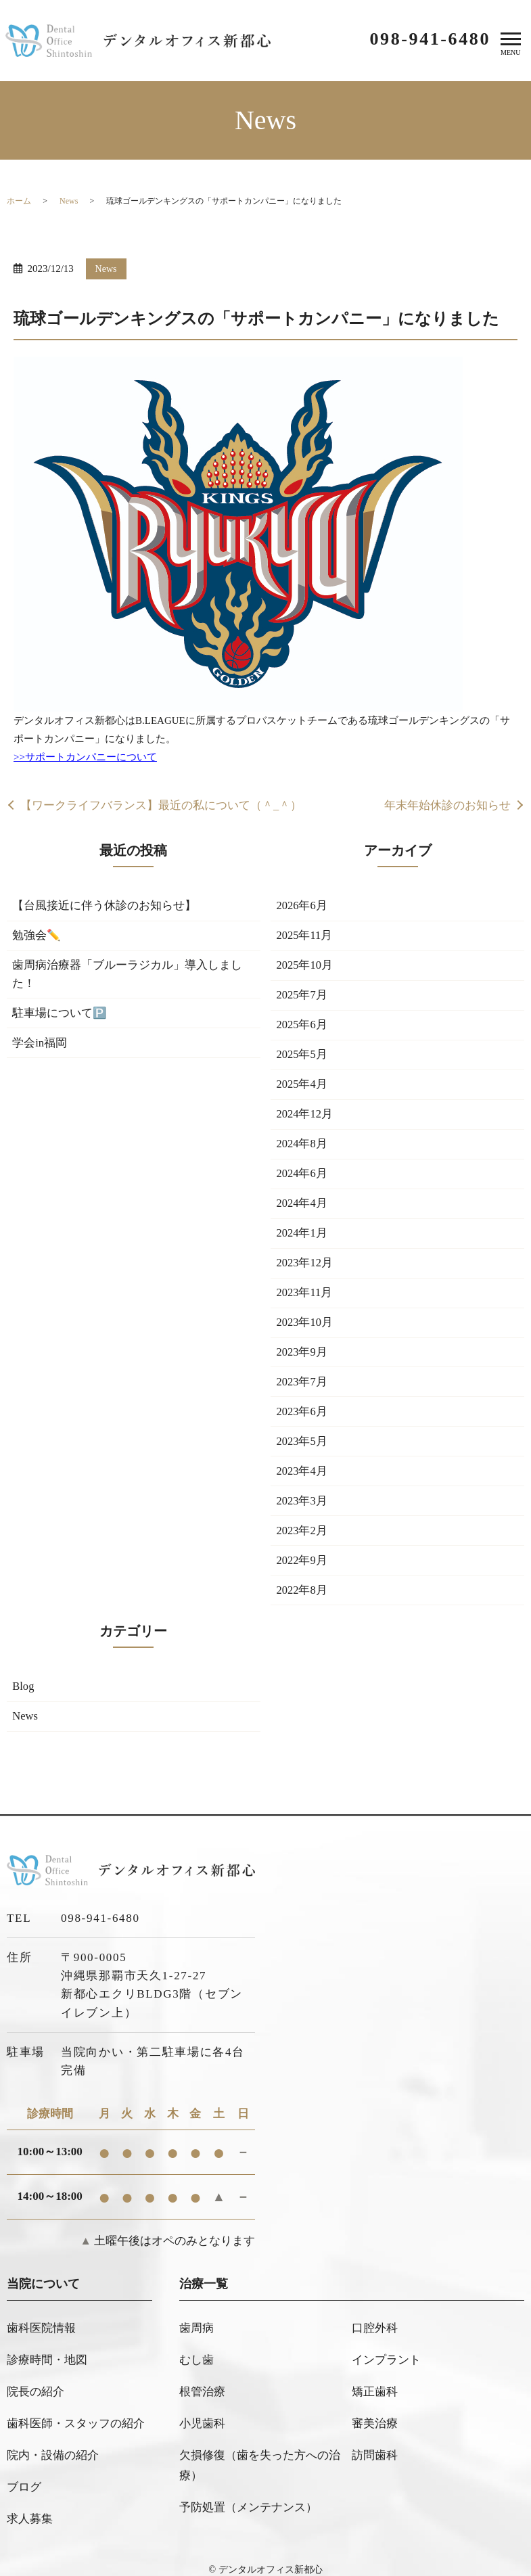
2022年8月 (303, 1610)
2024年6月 (303, 1182)
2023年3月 (303, 1518)
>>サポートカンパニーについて (85, 757)
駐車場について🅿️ (60, 1017)
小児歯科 (202, 2422)
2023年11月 (305, 1304)
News (69, 201)
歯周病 (196, 2347)
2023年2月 (303, 1548)
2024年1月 (303, 1243)
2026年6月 (303, 906)
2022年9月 (303, 1579)
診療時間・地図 (47, 2372)
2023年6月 (303, 1426)
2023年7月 (303, 1395)
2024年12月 (305, 1121)
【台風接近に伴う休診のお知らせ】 (105, 906)
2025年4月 (303, 1090)
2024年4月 (303, 1212)
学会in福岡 (40, 1047)
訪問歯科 (375, 2447)
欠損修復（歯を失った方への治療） (259, 2458)
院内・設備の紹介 (53, 2447)
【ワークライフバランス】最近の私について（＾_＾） (161, 806)
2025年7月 (303, 998)
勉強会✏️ (37, 937)
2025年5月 (303, 1059)
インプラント (386, 2372)
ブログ (24, 2472)
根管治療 (202, 2397)
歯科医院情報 (41, 2347)
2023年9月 (303, 1365)
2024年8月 (303, 1151)
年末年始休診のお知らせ (447, 806)
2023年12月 (305, 1273)
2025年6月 (303, 1029)
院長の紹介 (35, 2397)
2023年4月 (303, 1487)
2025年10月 (305, 968)
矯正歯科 (375, 2397)
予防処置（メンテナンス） (248, 2493)
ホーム (19, 201)
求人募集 (30, 2498)
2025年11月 (305, 937)
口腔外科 (375, 2347)
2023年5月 (303, 1457)
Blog (24, 1707)
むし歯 (196, 2372)
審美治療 (375, 2422)
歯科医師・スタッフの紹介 (76, 2422)
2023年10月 (305, 1335)
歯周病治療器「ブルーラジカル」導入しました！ (128, 977)
